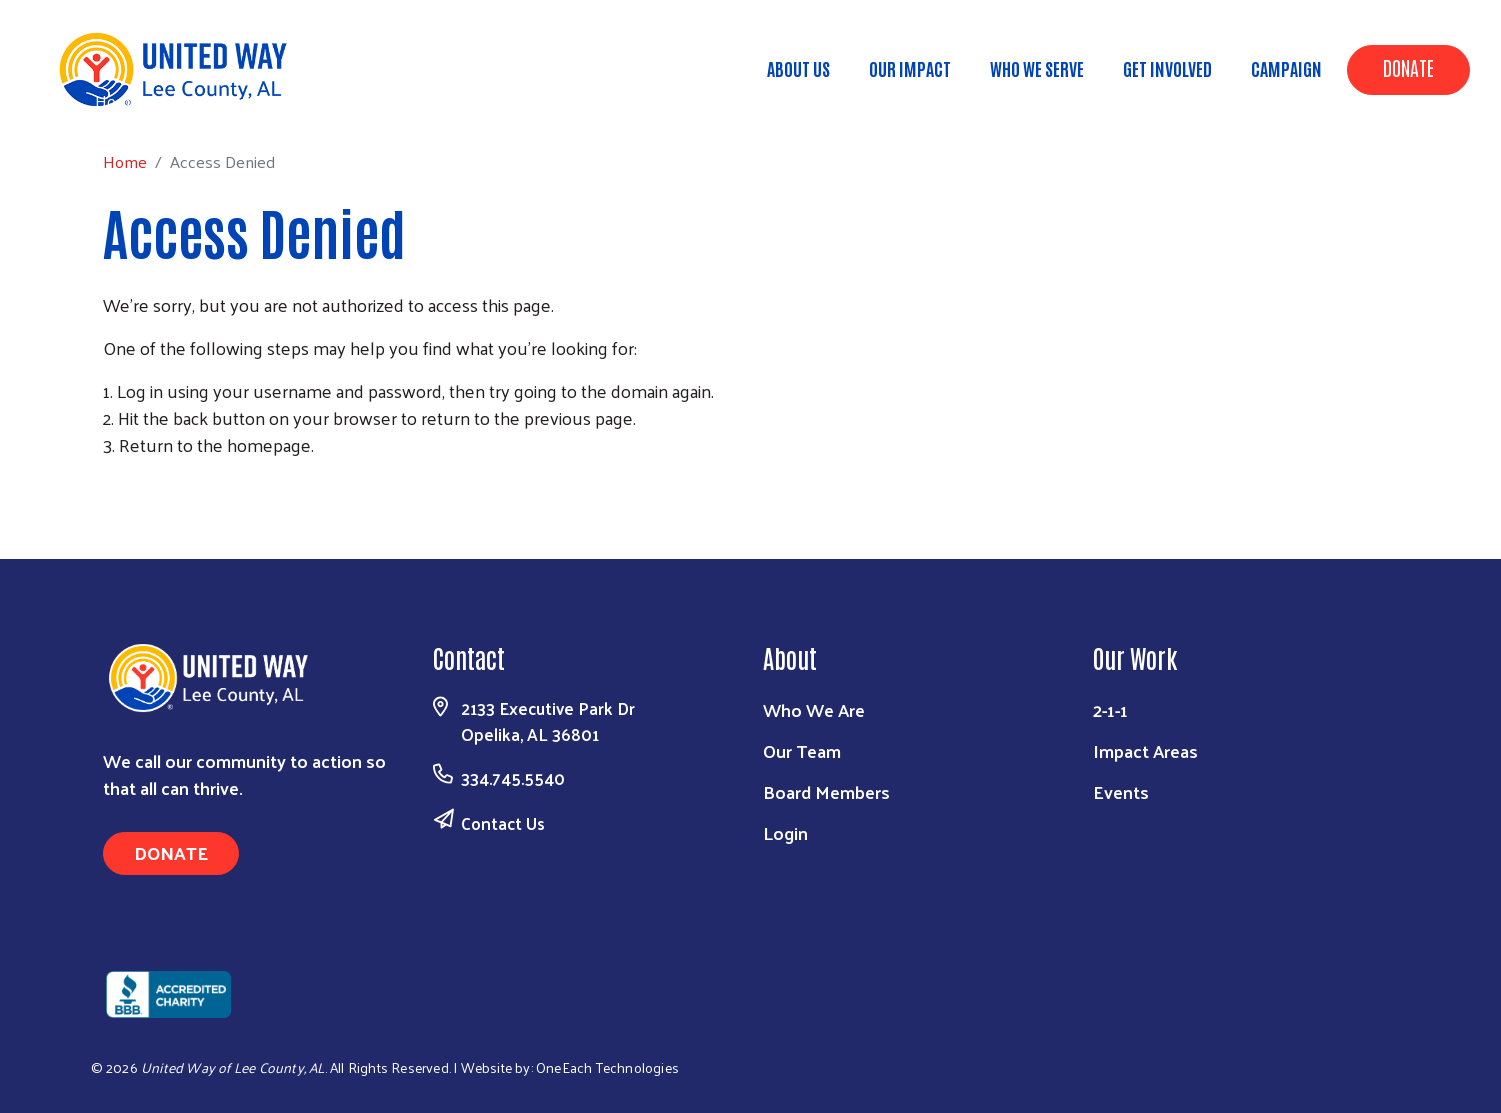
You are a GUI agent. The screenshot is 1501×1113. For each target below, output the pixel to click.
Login (785, 832)
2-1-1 (1110, 709)
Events (1121, 791)
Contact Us (503, 823)
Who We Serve (1037, 68)
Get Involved (1167, 68)
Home (117, 100)
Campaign (1286, 68)
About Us (798, 68)
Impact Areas (1145, 750)
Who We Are (814, 709)
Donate (1408, 67)
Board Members (826, 791)
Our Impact (910, 68)
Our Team (802, 750)
